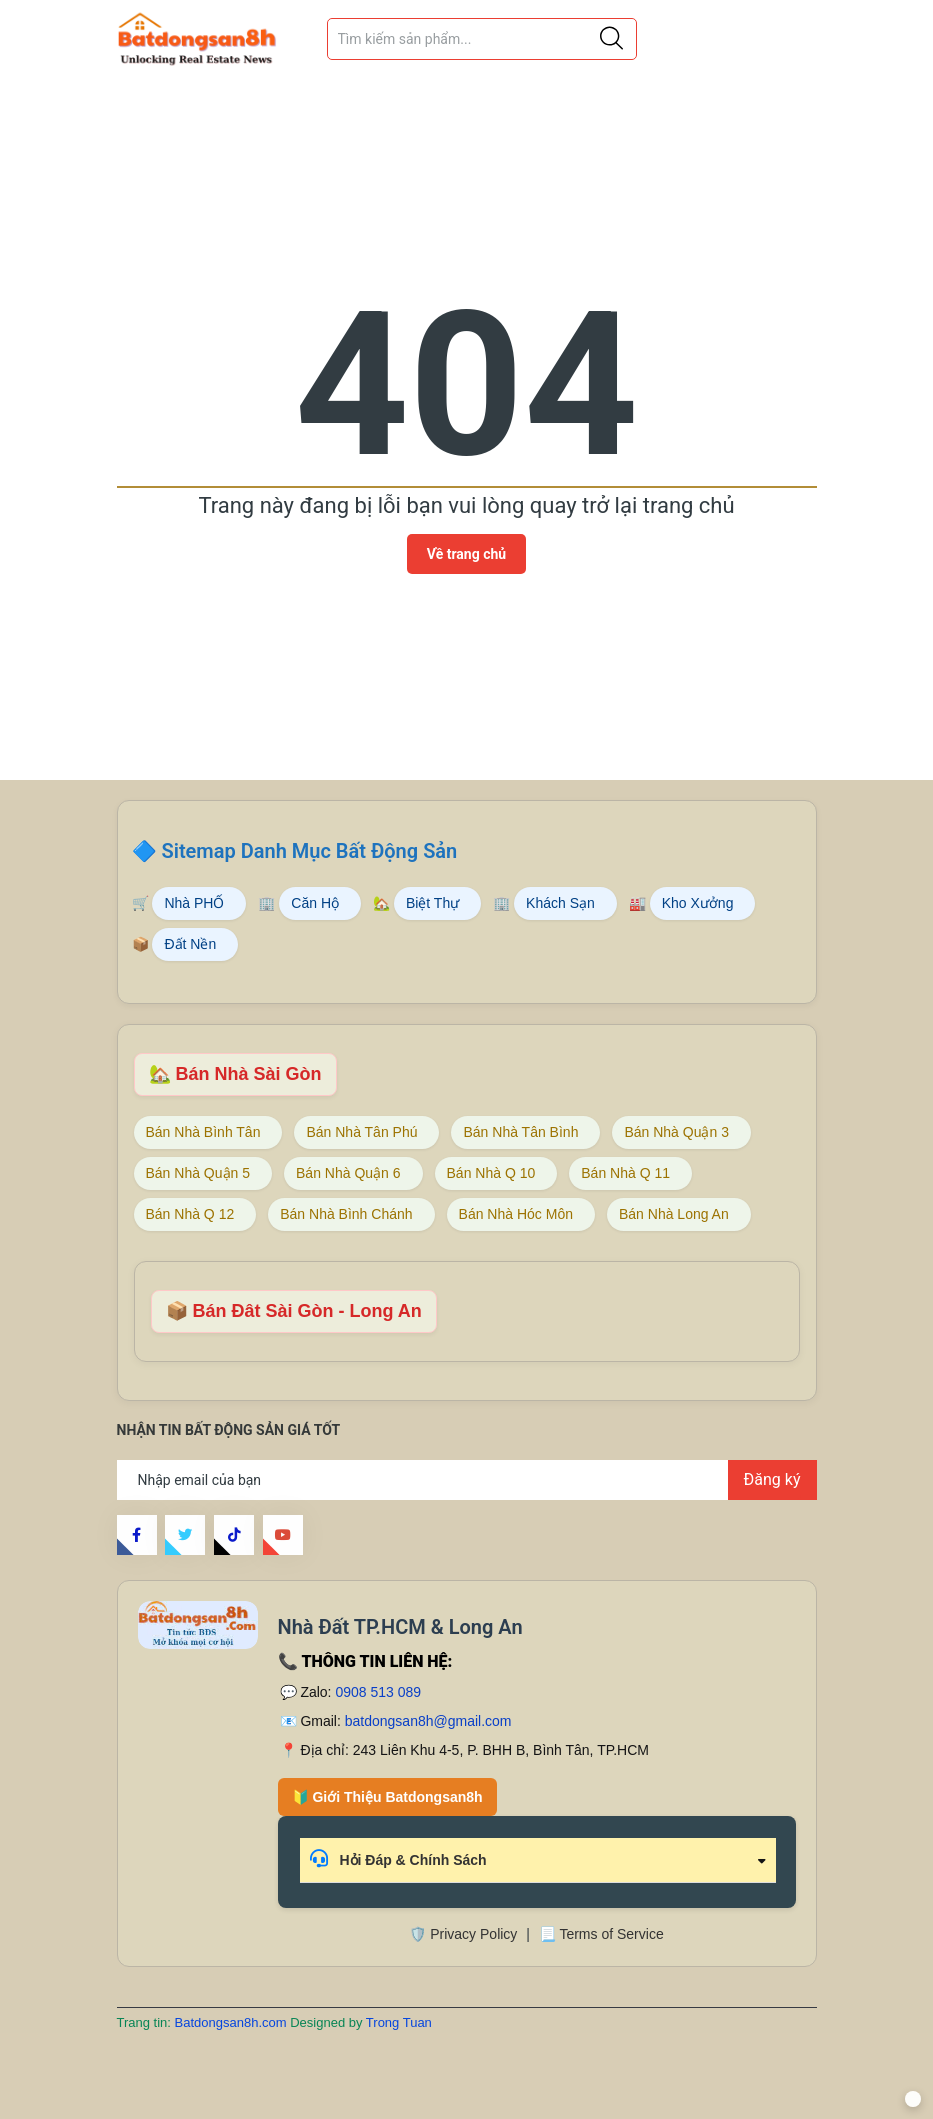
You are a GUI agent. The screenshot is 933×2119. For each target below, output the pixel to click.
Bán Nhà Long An (674, 1214)
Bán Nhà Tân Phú (361, 1132)
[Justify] (611, 39)
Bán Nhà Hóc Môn (516, 1214)
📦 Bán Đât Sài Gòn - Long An (294, 1311)
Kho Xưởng (698, 903)
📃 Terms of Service (601, 1934)
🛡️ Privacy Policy (463, 1934)
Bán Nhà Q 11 (625, 1173)
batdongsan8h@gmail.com (428, 1721)
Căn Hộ (315, 903)
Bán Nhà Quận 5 (198, 1173)
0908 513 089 (378, 1692)
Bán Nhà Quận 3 (676, 1132)
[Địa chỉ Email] (467, 1480)
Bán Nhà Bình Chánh (346, 1214)
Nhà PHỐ (194, 903)
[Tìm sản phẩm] (482, 39)
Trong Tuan (399, 2022)
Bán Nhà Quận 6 (348, 1173)
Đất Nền (190, 944)
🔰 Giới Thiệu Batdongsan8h (387, 1797)
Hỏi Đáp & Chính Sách (398, 1858)
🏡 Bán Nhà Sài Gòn (235, 1074)
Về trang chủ (466, 554)
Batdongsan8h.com (233, 2022)
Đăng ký (772, 1479)
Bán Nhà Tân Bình (520, 1132)
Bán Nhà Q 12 (190, 1214)
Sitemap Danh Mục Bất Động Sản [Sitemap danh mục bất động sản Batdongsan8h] (309, 851)
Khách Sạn (560, 903)
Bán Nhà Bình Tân (203, 1132)
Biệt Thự (432, 903)
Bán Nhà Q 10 (491, 1173)
